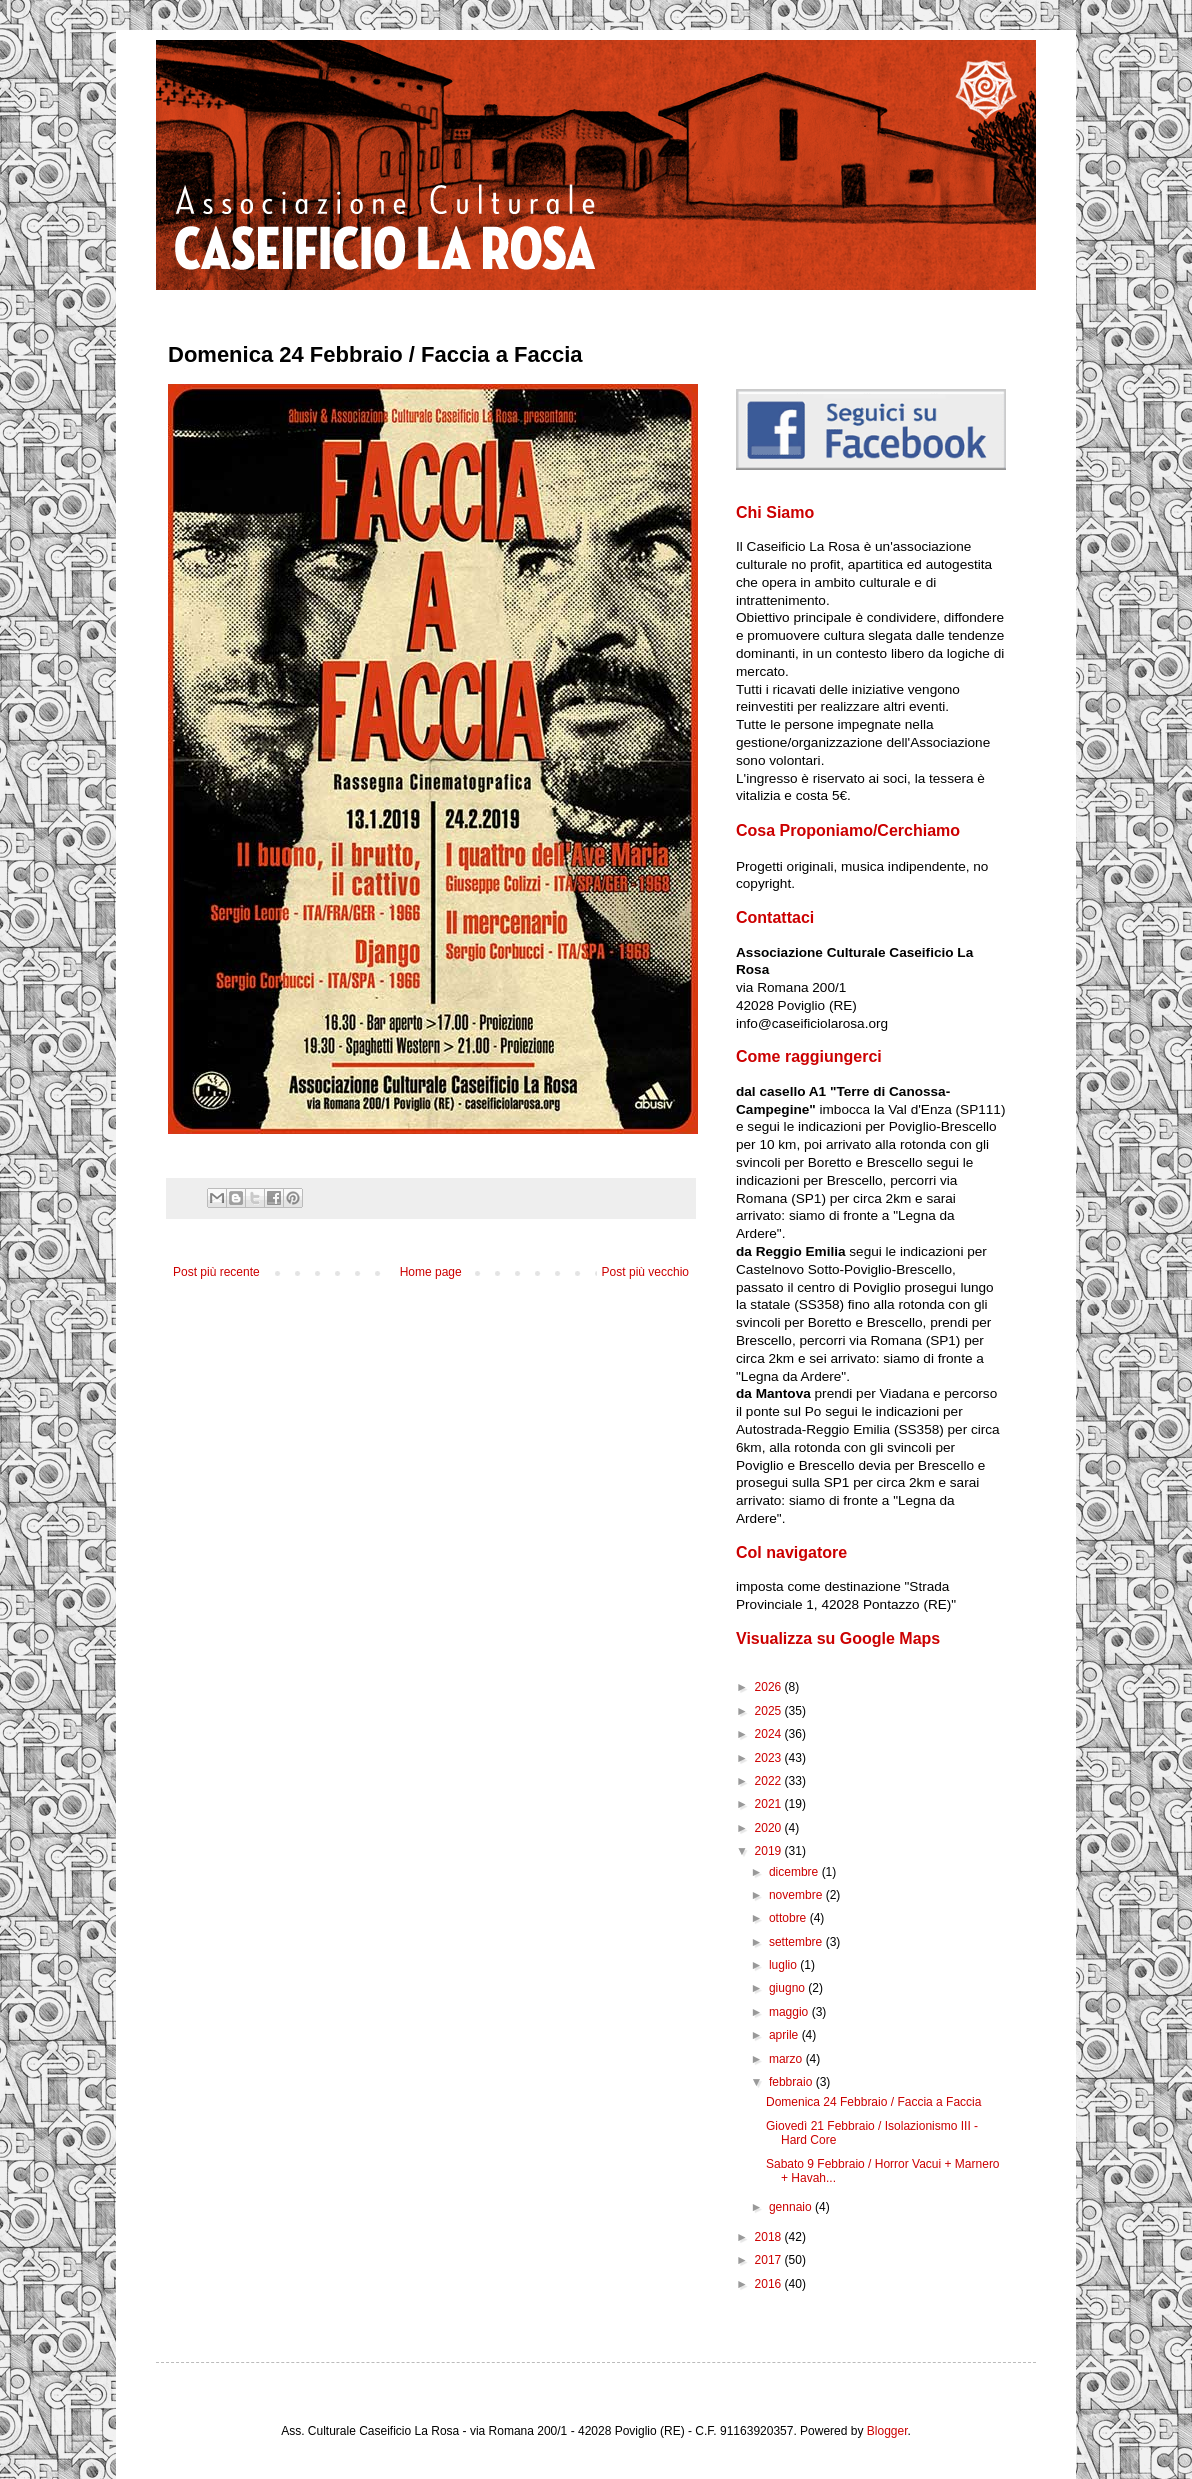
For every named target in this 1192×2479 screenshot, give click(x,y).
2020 (770, 1828)
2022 (770, 1781)
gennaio (792, 2207)
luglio (784, 1965)
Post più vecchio (645, 1272)
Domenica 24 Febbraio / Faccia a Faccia (873, 2102)
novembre (797, 1895)
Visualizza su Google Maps (838, 1638)
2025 (770, 1711)
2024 (770, 1734)
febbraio (792, 2082)
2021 (770, 1804)
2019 (770, 1851)
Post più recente (216, 1272)
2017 (770, 2260)
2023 (770, 1758)
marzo (787, 2059)
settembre (797, 1942)
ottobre (789, 1918)
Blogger (887, 2431)
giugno (788, 1988)
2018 (770, 2237)
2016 (770, 2284)
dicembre (795, 1872)
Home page (431, 1272)
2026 (770, 1687)
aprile (785, 2035)
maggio (790, 2012)
